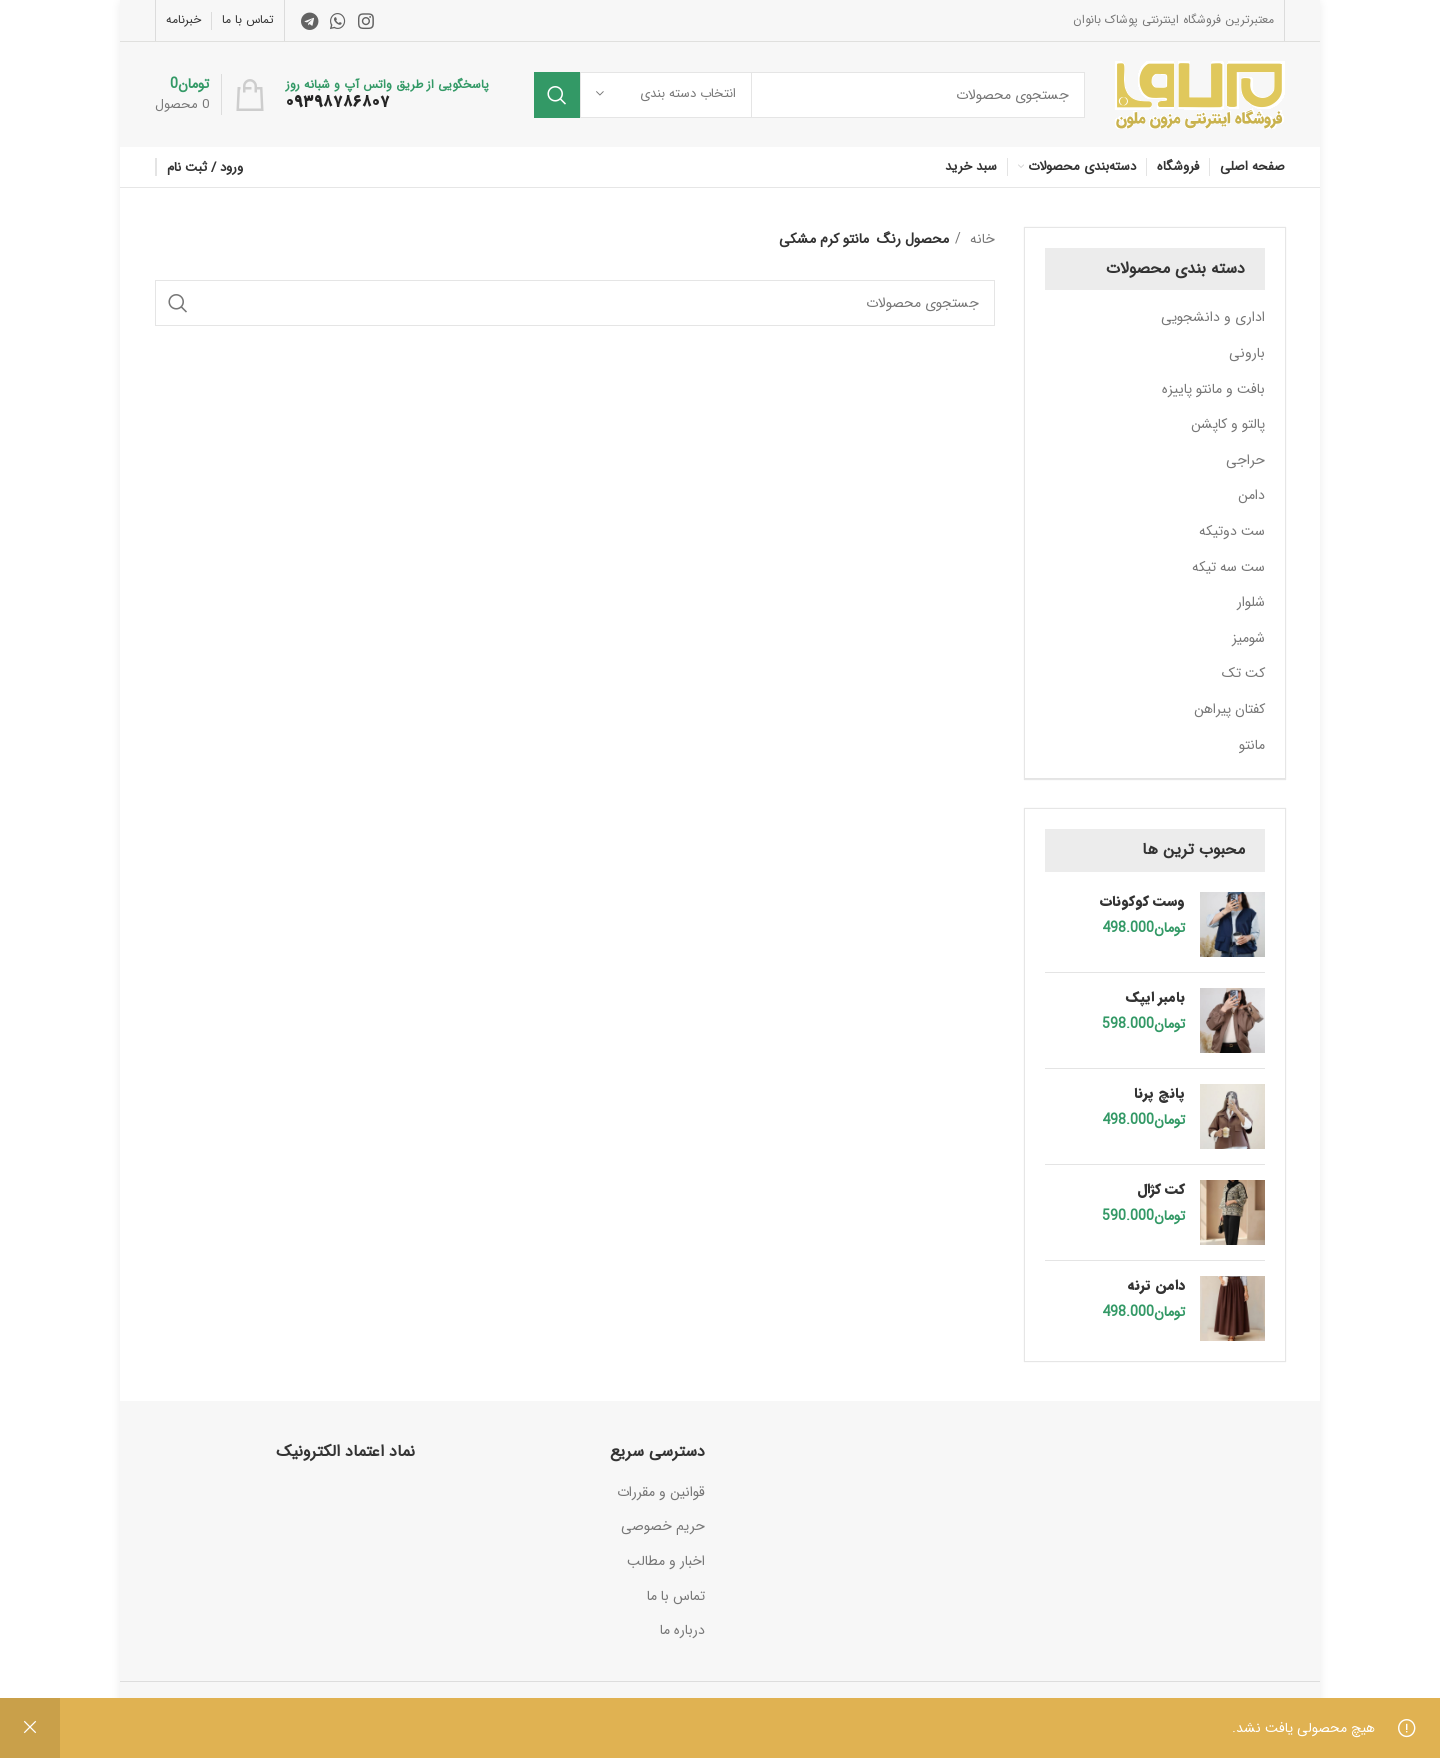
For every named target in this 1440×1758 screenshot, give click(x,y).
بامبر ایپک (1155, 998)
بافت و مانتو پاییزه (1213, 389)
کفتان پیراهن (1229, 709)
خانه (980, 239)
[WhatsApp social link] (338, 21)
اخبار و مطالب (666, 1561)
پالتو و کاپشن (1228, 424)
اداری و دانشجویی (1213, 317)
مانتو (1252, 745)
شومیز (1248, 638)
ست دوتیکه (1232, 531)
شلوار (1251, 602)
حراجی (1245, 460)
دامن (1251, 495)
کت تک (1243, 673)
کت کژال (1161, 1190)
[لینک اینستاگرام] (366, 21)
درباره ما (682, 1630)
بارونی (1247, 353)
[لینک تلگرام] (309, 21)
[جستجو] (809, 95)
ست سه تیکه (1228, 567)
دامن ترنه (1156, 1286)
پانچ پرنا (1159, 1094)
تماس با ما (676, 1596)
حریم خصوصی (663, 1526)
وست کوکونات (1142, 902)
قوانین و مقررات (661, 1492)
